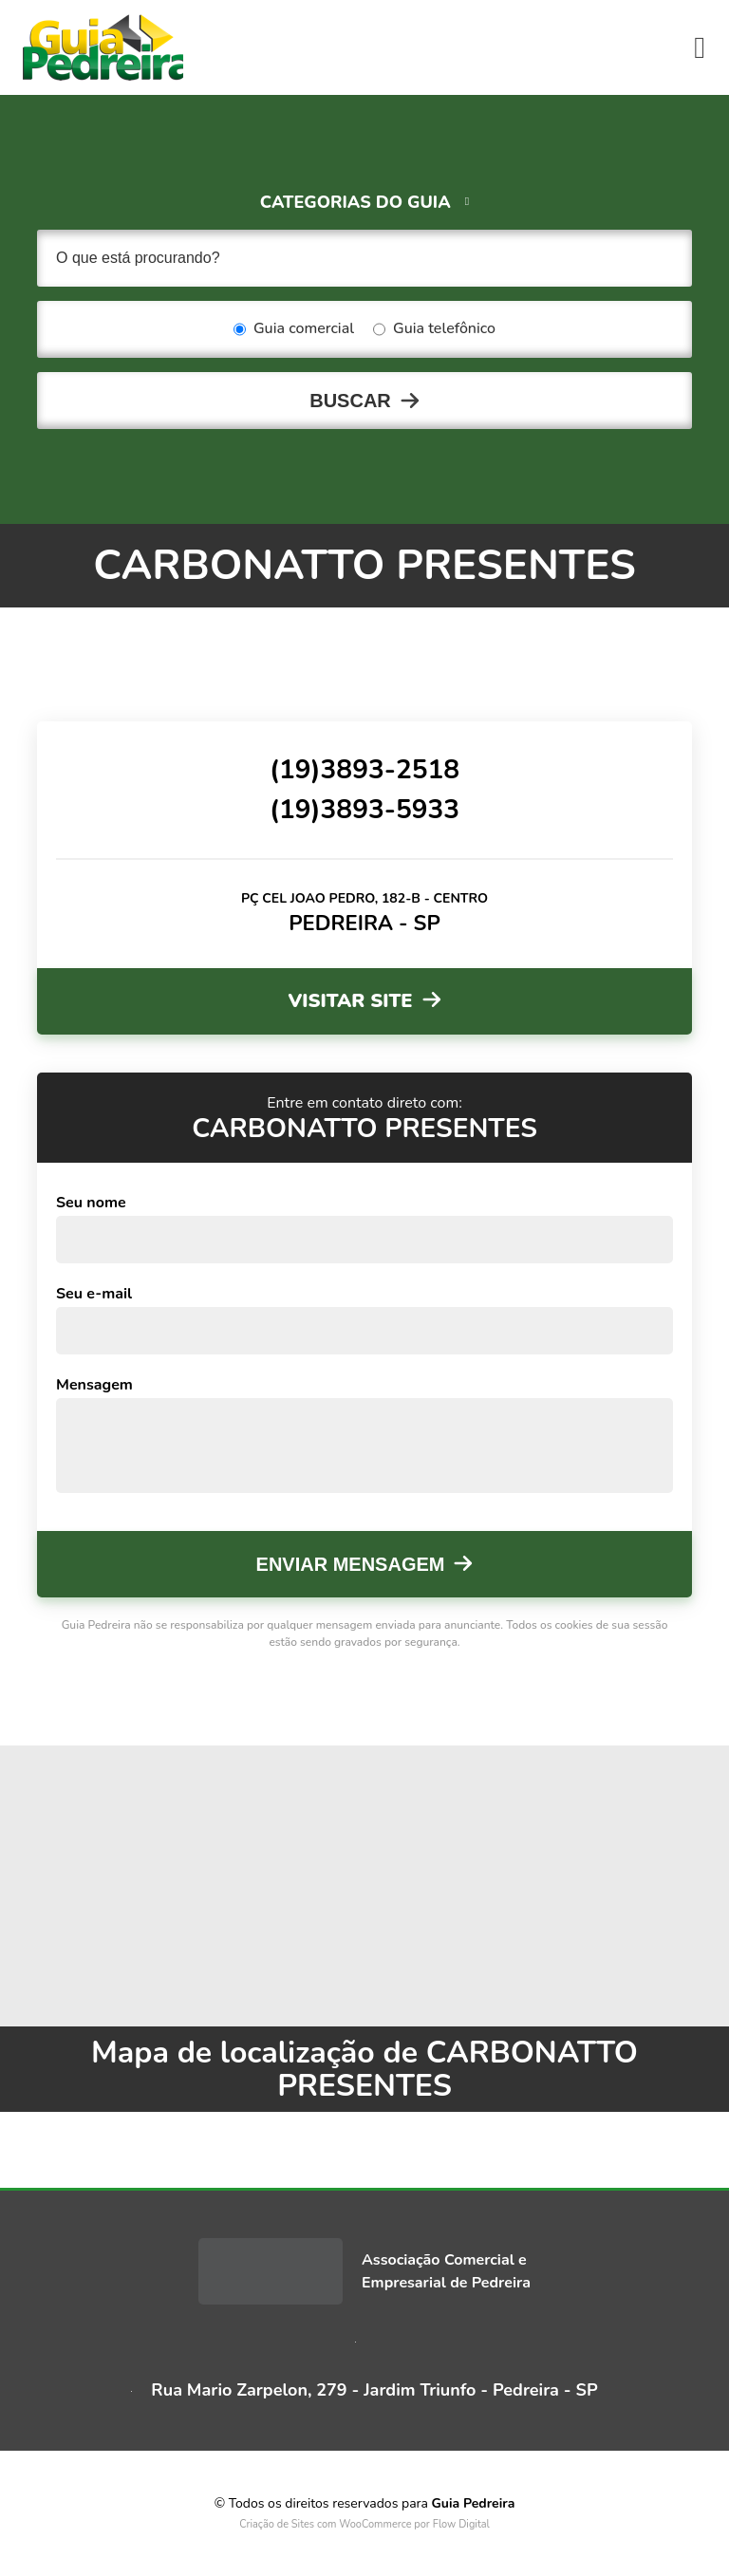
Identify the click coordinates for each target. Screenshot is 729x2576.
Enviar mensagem (350, 1564)
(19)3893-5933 (364, 810)
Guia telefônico (434, 329)
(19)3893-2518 (364, 770)
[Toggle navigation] (699, 47)
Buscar (350, 400)
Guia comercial (294, 329)
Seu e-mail (94, 1293)
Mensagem (94, 1384)
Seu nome (91, 1202)
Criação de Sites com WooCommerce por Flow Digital (364, 2524)
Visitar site (350, 1001)
